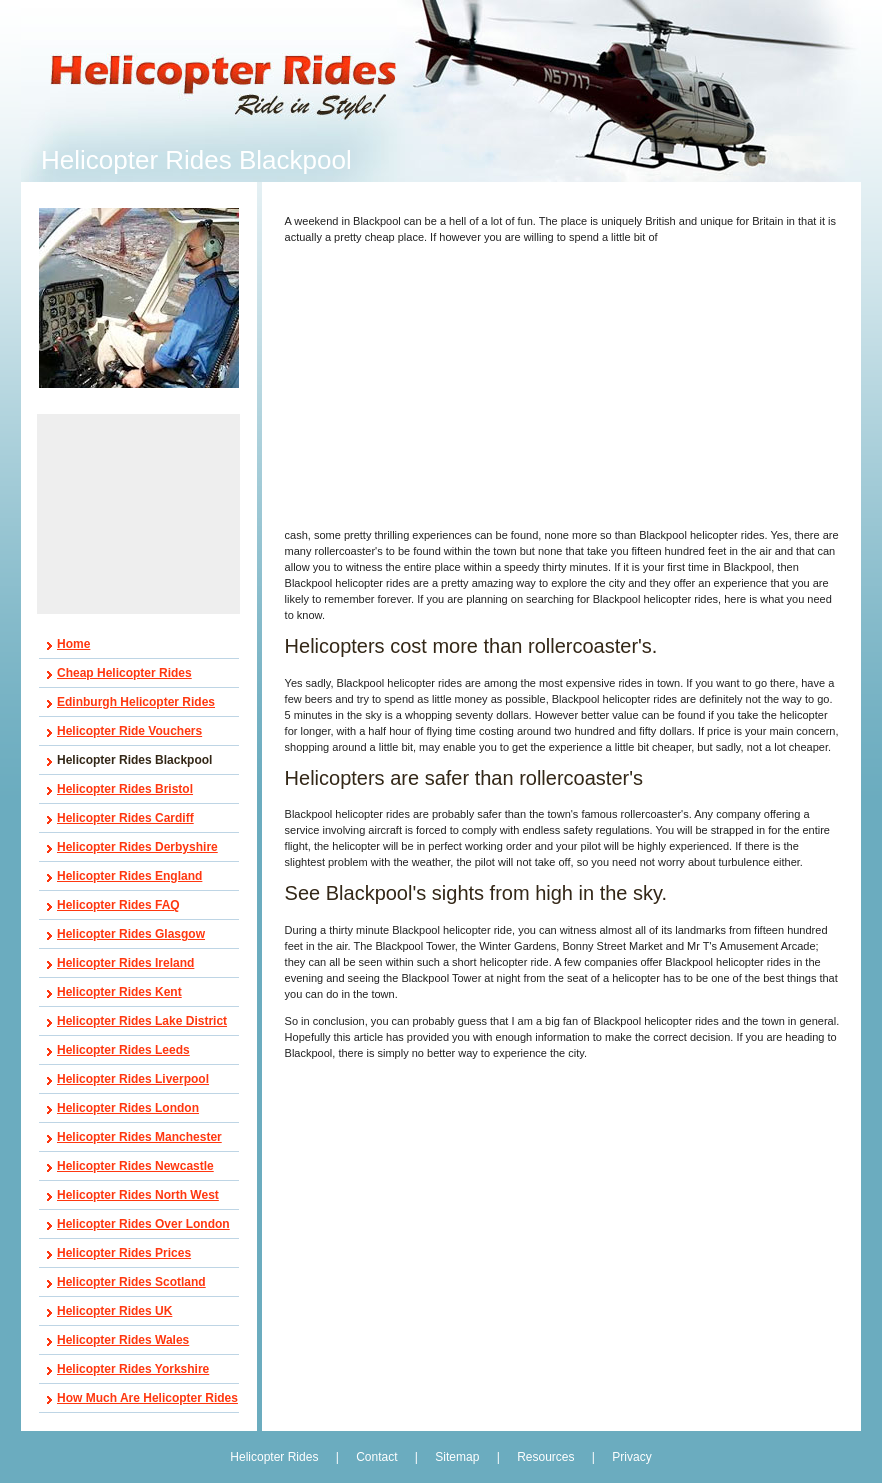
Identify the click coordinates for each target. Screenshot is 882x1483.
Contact (376, 1457)
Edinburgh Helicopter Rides (136, 702)
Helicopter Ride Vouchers (129, 731)
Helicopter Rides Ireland (125, 963)
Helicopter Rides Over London (143, 1224)
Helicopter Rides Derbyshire (137, 847)
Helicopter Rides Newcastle (135, 1166)
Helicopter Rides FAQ (118, 905)
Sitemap (457, 1457)
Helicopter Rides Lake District (142, 1021)
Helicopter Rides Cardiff (125, 818)
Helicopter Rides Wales (123, 1340)
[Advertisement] (139, 514)
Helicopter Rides (275, 1457)
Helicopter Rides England (129, 876)
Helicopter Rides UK (114, 1311)
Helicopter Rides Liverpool (133, 1079)
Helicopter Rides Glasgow (131, 934)
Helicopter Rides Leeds (123, 1050)
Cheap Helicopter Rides (124, 673)
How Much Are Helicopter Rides (147, 1398)
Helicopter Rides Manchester (139, 1137)
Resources (545, 1457)
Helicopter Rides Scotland (131, 1282)
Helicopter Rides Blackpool (134, 760)
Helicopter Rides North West (138, 1195)
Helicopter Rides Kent (119, 992)
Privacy (631, 1457)
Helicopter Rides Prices (124, 1253)
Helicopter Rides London (128, 1108)
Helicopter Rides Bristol (125, 789)
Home (73, 644)
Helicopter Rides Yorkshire (133, 1369)
